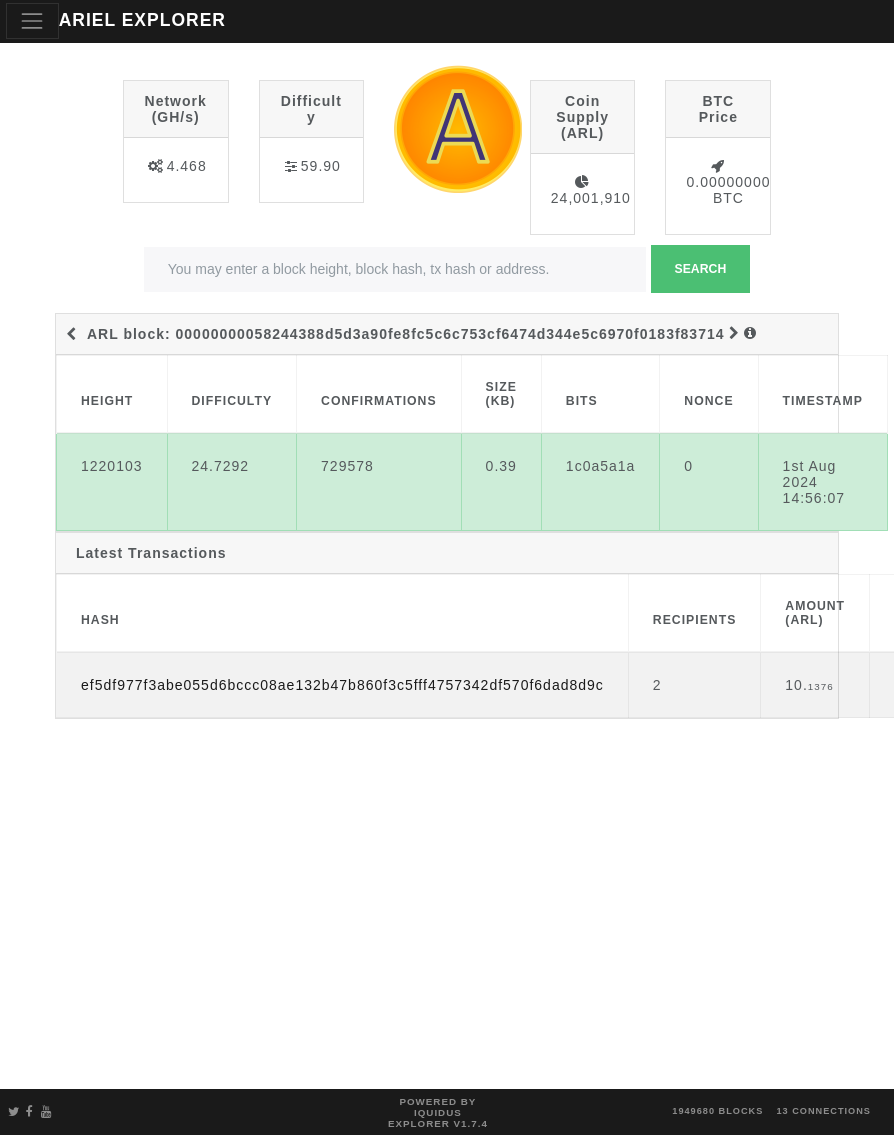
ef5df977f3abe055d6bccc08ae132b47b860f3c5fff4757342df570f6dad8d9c (342, 685)
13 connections (823, 1111)
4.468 (187, 166)
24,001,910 (591, 198)
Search (701, 269)
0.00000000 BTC (728, 190)
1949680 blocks (717, 1111)
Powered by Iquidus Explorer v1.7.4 (438, 1112)
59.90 (321, 166)
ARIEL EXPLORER (142, 20)
